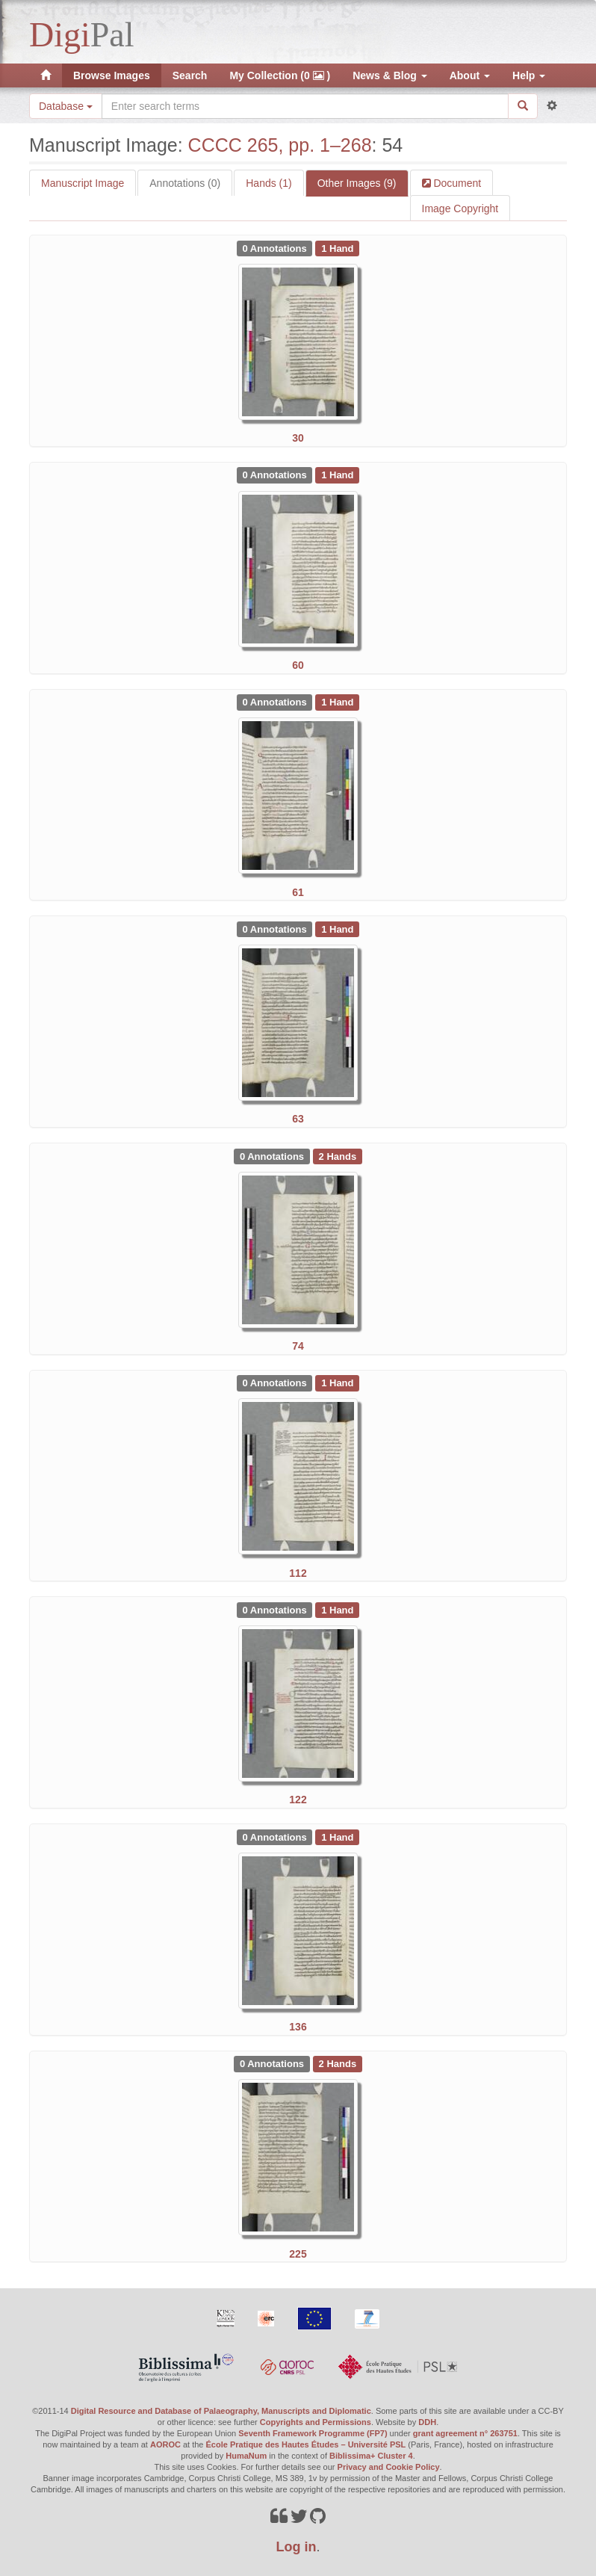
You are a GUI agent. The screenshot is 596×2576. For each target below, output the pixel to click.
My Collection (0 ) (279, 75)
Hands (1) (268, 183)
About (470, 75)
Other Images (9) (357, 183)
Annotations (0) (184, 183)
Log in (296, 2546)
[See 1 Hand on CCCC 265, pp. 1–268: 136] (337, 1836)
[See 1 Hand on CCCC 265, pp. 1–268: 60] (337, 475)
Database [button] (66, 106)
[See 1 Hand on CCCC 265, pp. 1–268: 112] (337, 1383)
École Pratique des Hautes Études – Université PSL (306, 2444)
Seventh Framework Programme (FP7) (312, 2433)
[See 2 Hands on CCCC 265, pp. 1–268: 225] (337, 2063)
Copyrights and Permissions (315, 2422)
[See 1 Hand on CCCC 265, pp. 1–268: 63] (337, 928)
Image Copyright (460, 208)
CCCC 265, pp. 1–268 (280, 145)
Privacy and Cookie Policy (389, 2466)
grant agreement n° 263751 (465, 2433)
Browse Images (111, 75)
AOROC (165, 2444)
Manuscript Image (82, 183)
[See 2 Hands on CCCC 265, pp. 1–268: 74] (337, 1155)
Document (456, 183)
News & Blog (389, 75)
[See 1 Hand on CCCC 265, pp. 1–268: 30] (337, 247)
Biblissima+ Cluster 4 (371, 2455)
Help (528, 75)
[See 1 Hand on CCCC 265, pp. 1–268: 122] (337, 1609)
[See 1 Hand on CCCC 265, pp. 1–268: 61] (337, 702)
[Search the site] (305, 106)
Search (190, 75)
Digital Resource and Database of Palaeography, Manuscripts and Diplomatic (221, 2410)
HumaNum (246, 2455)
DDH (427, 2422)
